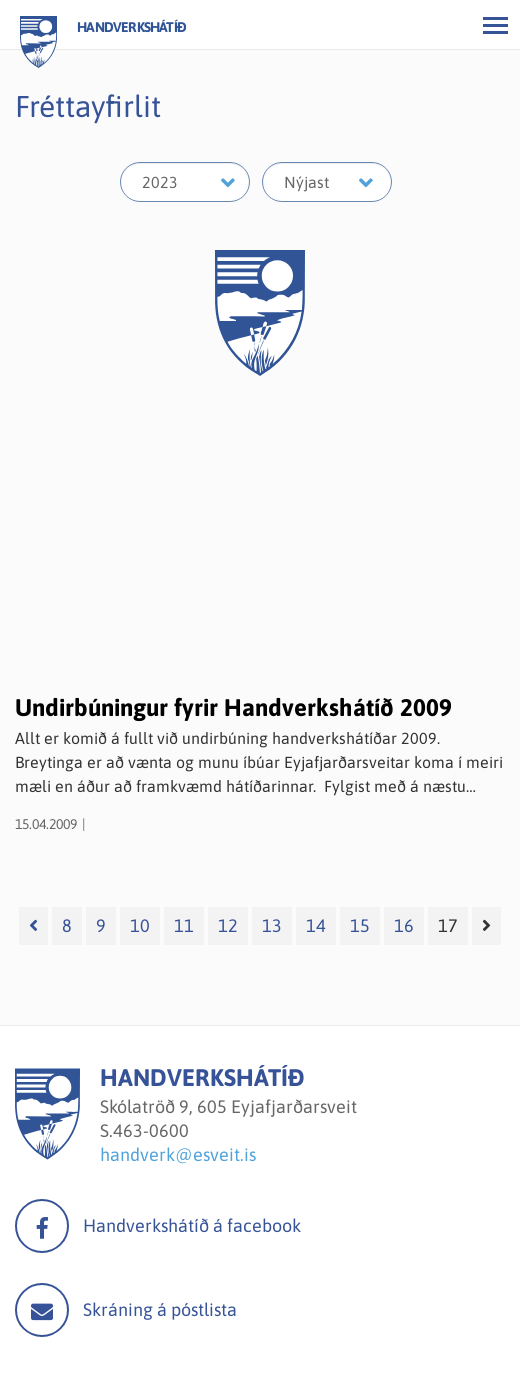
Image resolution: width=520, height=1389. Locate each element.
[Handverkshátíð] (47, 1153)
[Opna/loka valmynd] (495, 25)
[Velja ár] (185, 182)
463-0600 (151, 1130)
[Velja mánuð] (327, 182)
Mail (42, 1310)
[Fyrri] (33, 926)
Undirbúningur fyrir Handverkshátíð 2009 (233, 707)
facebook (42, 1226)
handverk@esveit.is (178, 1154)
